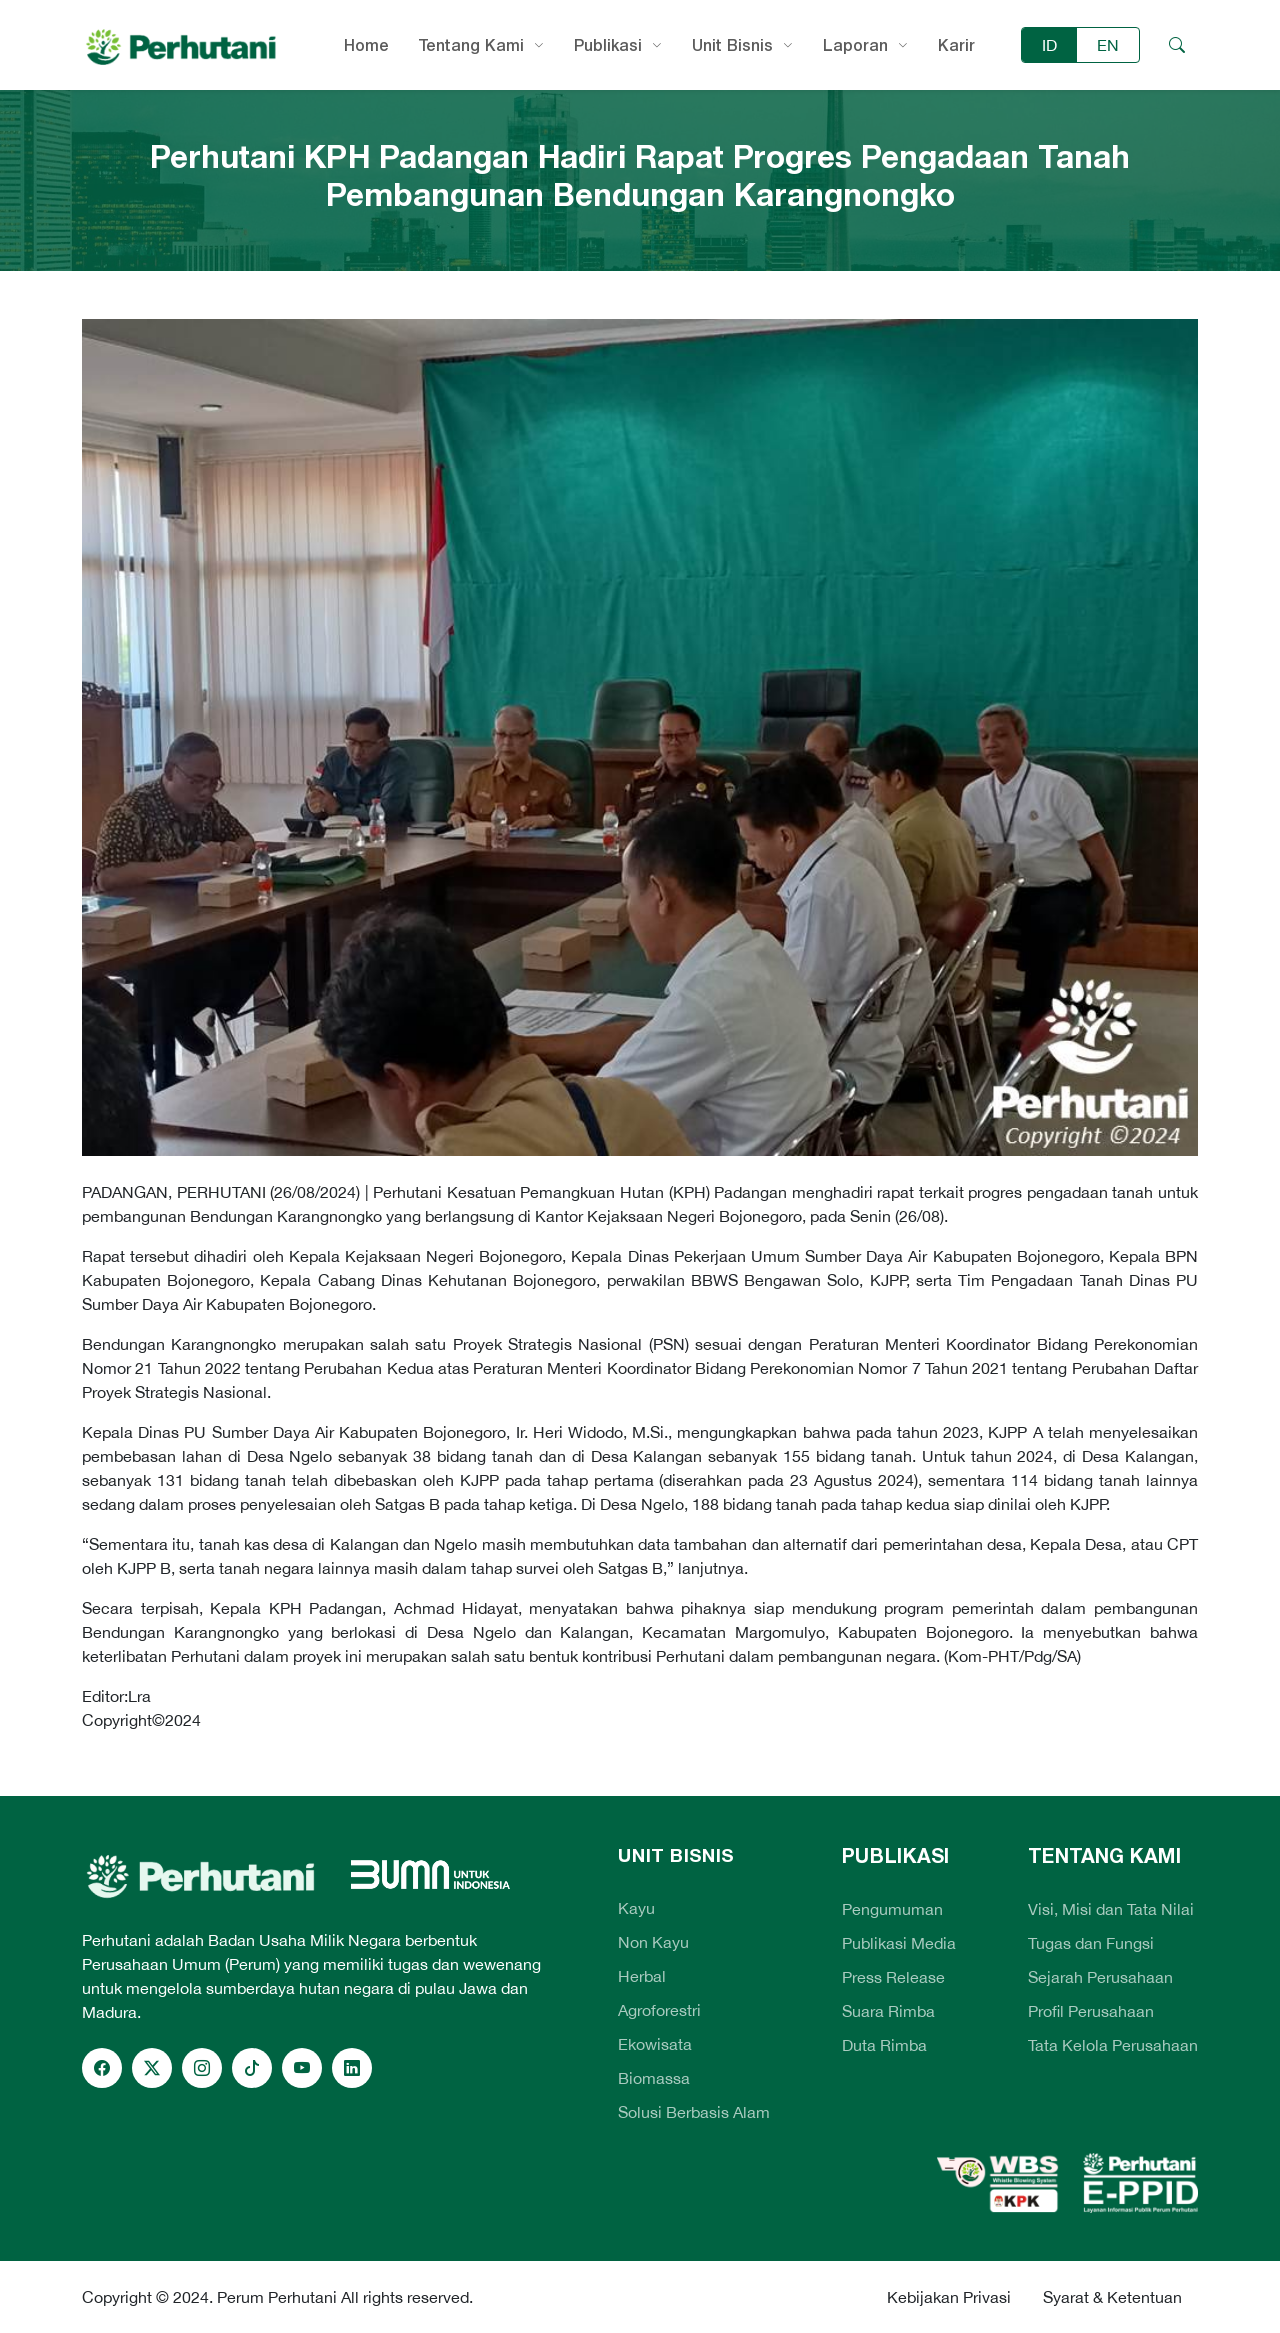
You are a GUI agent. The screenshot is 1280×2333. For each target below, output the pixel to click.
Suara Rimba (888, 2011)
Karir (956, 45)
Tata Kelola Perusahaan (1113, 2045)
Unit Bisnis (732, 45)
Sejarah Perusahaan (1100, 1977)
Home (366, 45)
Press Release (893, 1977)
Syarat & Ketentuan (1112, 2297)
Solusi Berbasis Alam (694, 2112)
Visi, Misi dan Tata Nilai (1111, 1909)
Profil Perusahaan (1091, 2011)
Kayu (636, 1908)
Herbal (642, 1976)
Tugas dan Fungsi (1091, 1943)
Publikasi (608, 45)
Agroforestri (659, 2010)
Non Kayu (653, 1942)
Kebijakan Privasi (949, 2297)
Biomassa (654, 2078)
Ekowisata (655, 2044)
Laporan (855, 45)
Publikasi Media (899, 1943)
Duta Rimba (884, 2045)
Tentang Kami (471, 45)
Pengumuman (892, 1909)
